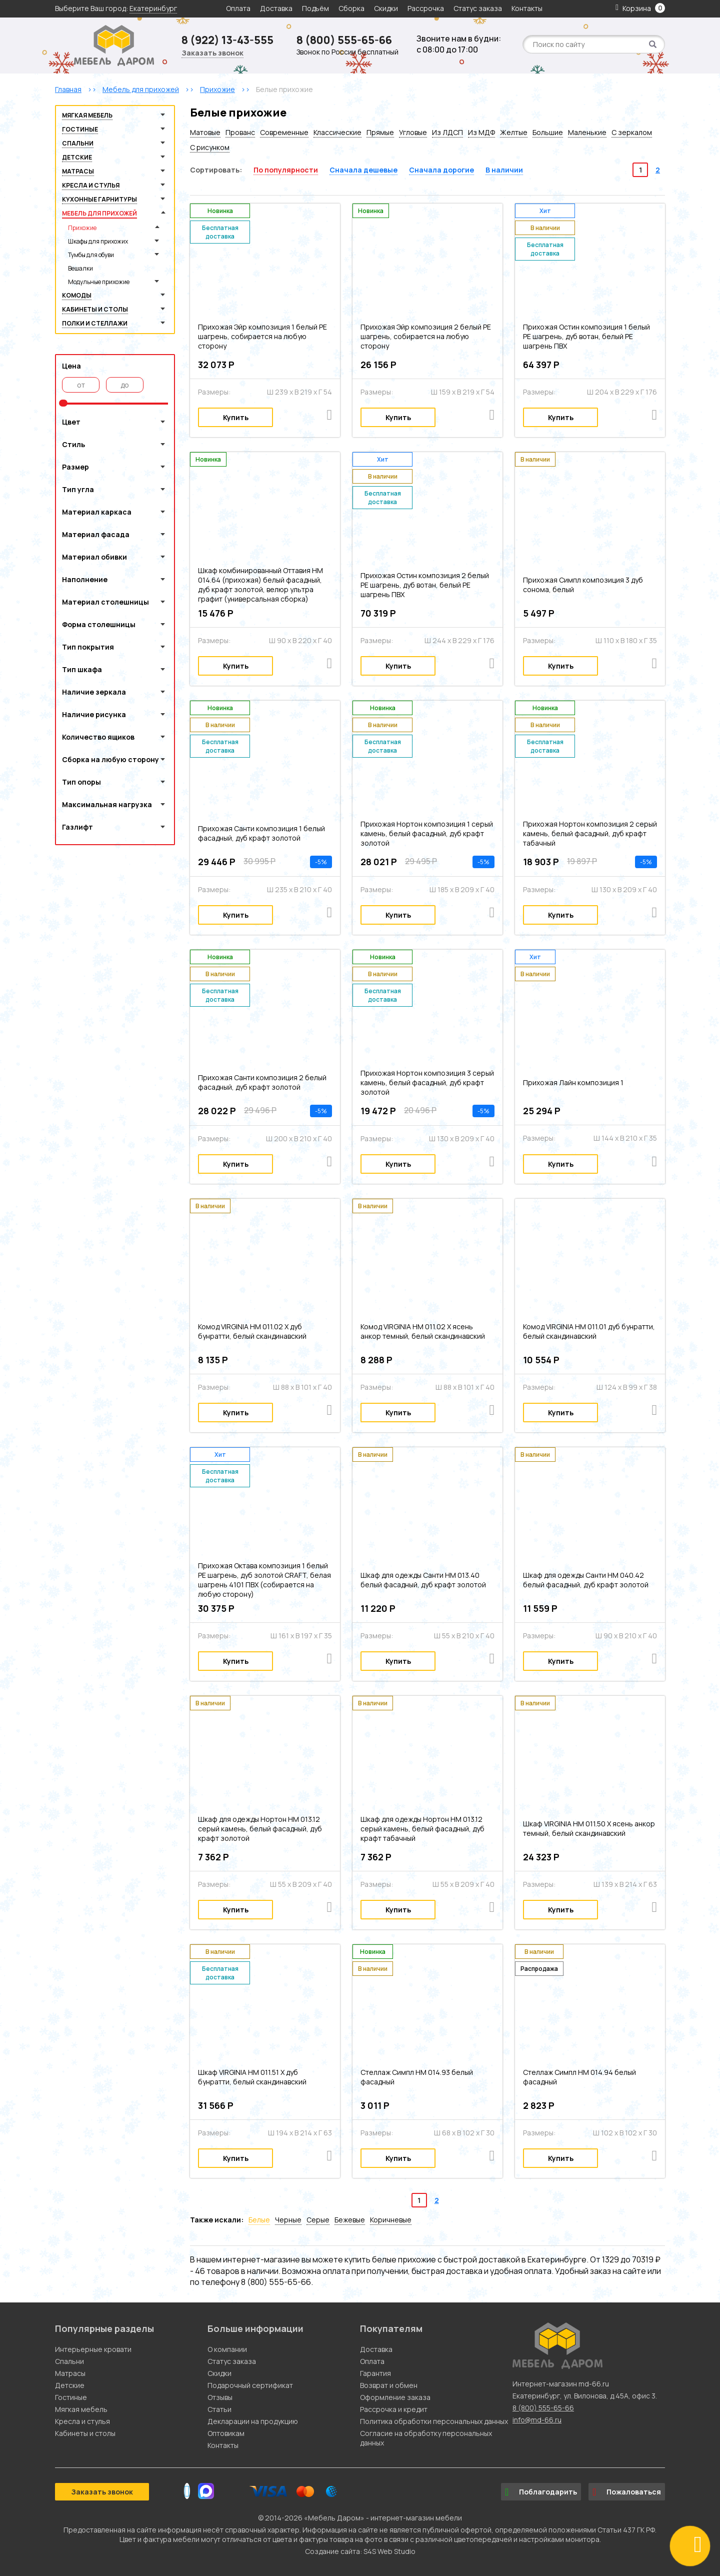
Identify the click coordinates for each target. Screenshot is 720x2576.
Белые (259, 2219)
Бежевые (349, 2219)
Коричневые (391, 2219)
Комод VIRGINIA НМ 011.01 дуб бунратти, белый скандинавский (589, 1331)
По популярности (286, 170)
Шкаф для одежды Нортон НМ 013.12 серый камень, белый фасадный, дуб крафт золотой (260, 1828)
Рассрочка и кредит (394, 2409)
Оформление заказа (395, 2397)
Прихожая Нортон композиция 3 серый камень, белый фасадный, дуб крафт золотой (427, 1082)
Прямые (380, 132)
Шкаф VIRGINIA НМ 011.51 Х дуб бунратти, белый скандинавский (252, 2076)
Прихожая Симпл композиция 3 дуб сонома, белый (583, 584)
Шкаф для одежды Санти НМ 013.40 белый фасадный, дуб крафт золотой (423, 1579)
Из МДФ (481, 132)
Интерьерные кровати (93, 2349)
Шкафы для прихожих (98, 241)
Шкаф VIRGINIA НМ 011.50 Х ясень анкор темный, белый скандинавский (589, 1828)
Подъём (315, 8)
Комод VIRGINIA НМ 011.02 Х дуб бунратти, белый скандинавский (252, 1331)
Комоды (77, 295)
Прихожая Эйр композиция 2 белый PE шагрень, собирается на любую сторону (425, 336)
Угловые (413, 132)
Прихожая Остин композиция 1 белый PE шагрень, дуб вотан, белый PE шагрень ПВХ (586, 336)
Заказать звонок (213, 53)
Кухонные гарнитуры (99, 199)
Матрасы (78, 171)
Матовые (205, 132)
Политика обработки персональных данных (434, 2421)
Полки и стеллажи (95, 323)
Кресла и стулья (91, 185)
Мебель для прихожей (99, 213)
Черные (288, 2219)
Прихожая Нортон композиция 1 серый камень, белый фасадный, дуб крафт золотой (426, 833)
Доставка (276, 8)
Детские (77, 157)
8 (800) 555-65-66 (344, 40)
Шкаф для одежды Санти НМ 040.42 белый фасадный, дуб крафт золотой (585, 1579)
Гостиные (80, 129)
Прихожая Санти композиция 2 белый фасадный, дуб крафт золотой (262, 1082)
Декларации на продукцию (253, 2421)
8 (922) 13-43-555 (228, 40)
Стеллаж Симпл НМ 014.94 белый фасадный (579, 2076)
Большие (547, 132)
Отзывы (220, 2397)
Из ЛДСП (447, 132)
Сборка (351, 8)
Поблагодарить (541, 2492)
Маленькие (587, 132)
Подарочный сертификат (250, 2385)
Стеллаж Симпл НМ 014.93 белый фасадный (416, 2076)
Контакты (527, 8)
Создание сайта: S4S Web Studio (360, 2551)
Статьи (220, 2409)
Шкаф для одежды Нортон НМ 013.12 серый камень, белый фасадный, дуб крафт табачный (422, 1828)
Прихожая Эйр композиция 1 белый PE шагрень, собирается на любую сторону (262, 336)
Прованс (240, 132)
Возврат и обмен (389, 2385)
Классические (338, 132)
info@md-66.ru (537, 2419)
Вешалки (80, 268)
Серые (318, 2219)
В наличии (504, 170)
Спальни (78, 143)
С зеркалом (632, 132)
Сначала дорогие (441, 170)
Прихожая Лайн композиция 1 (573, 1082)
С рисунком (210, 147)
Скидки (387, 8)
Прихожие (82, 228)
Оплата (238, 8)
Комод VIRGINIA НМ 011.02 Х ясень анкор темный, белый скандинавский (422, 1331)
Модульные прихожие (99, 282)
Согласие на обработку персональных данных (426, 2437)
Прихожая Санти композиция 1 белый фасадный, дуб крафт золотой (261, 833)
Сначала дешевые (364, 170)
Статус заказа (478, 8)
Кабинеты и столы (95, 309)
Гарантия (375, 2373)
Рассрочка (426, 8)
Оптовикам (226, 2433)
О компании (227, 2349)
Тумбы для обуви (91, 255)
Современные (284, 132)
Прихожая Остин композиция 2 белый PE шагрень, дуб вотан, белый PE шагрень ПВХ (424, 585)
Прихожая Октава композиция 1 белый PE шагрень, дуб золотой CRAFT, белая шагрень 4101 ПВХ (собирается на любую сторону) (264, 1580)
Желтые (514, 132)
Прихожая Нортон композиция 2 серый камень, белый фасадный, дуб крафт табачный (590, 833)
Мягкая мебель (87, 115)
